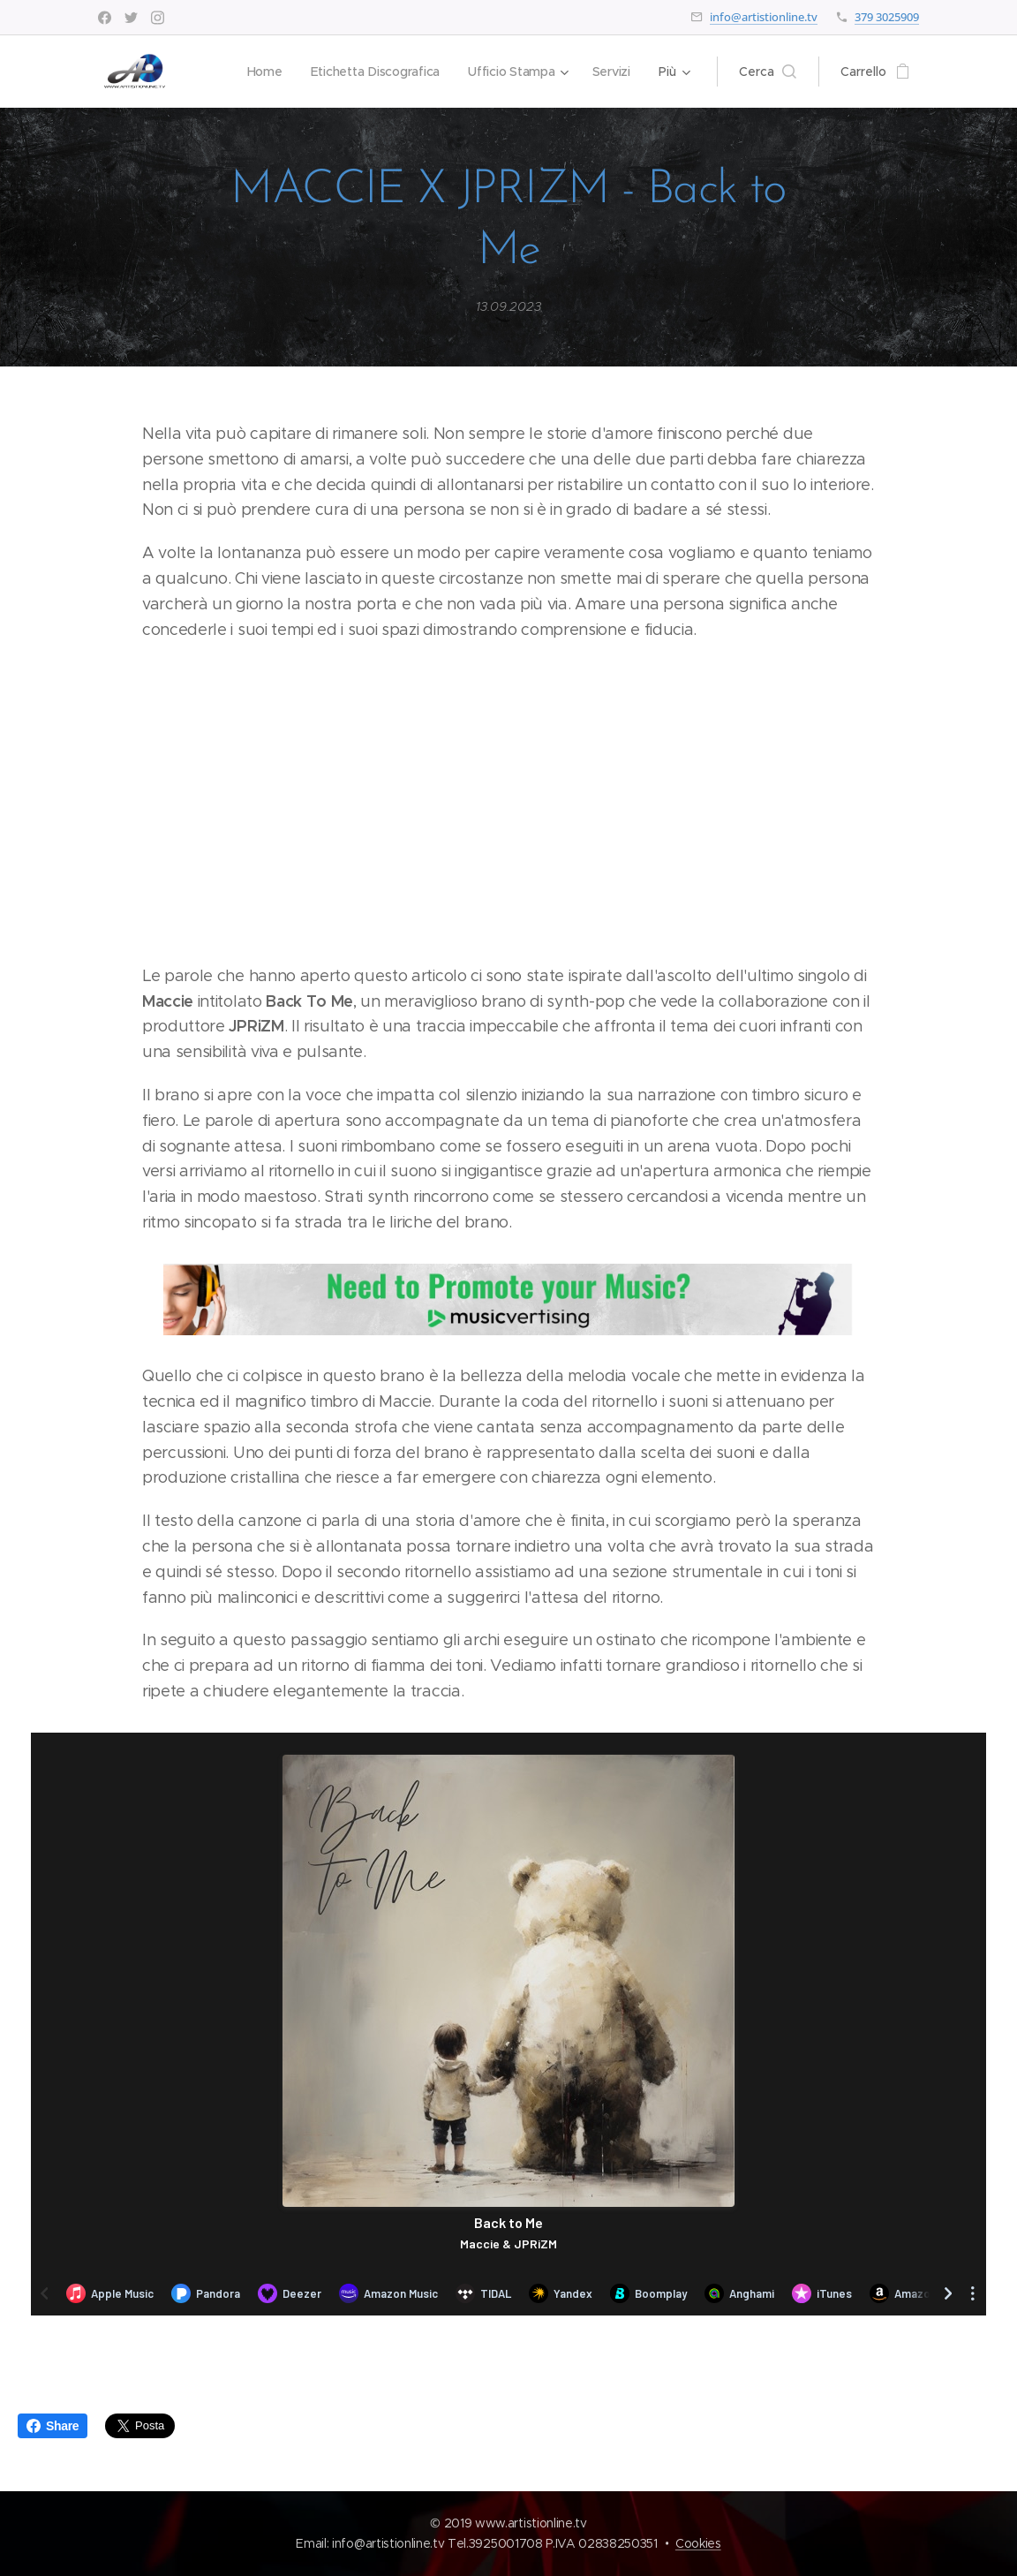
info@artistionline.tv (763, 17)
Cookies (698, 2543)
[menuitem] (261, 71)
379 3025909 (887, 17)
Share (52, 2426)
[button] (767, 71)
